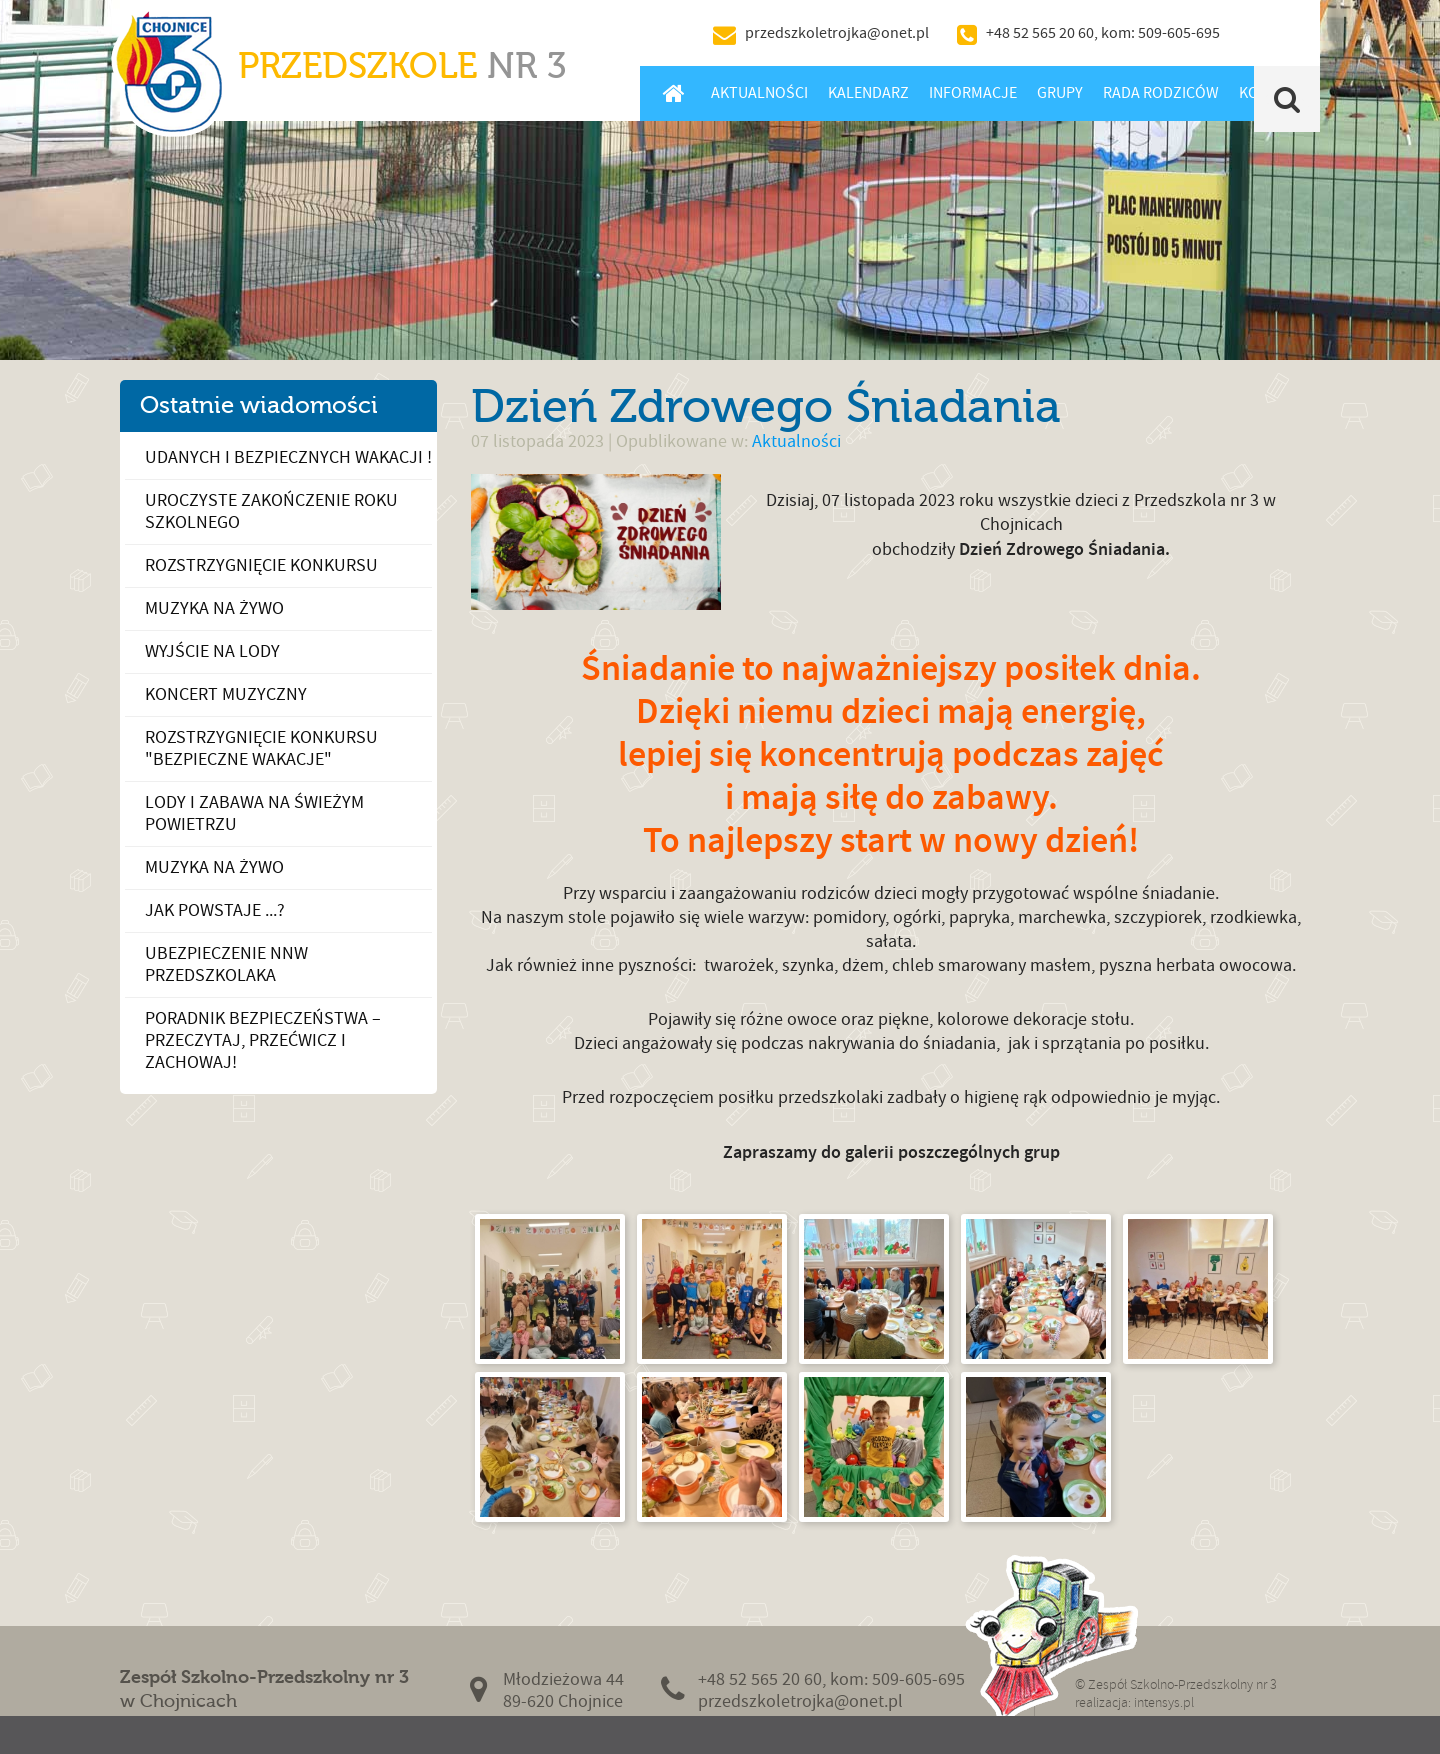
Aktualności (759, 93)
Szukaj (1287, 99)
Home (673, 93)
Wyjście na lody (212, 651)
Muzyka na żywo (214, 608)
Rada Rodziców (1161, 93)
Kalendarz (868, 93)
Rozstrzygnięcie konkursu (261, 565)
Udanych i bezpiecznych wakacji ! (288, 457)
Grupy (1060, 93)
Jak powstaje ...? (215, 910)
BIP (1275, 33)
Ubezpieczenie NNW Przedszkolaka (226, 964)
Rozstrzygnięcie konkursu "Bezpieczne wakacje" (261, 748)
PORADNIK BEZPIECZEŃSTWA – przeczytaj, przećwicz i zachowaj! (263, 1040)
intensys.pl (1164, 1702)
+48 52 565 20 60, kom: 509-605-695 (1103, 33)
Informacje (973, 93)
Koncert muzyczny (226, 694)
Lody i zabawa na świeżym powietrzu (254, 813)
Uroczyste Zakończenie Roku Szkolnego (271, 511)
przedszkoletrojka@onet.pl (837, 33)
